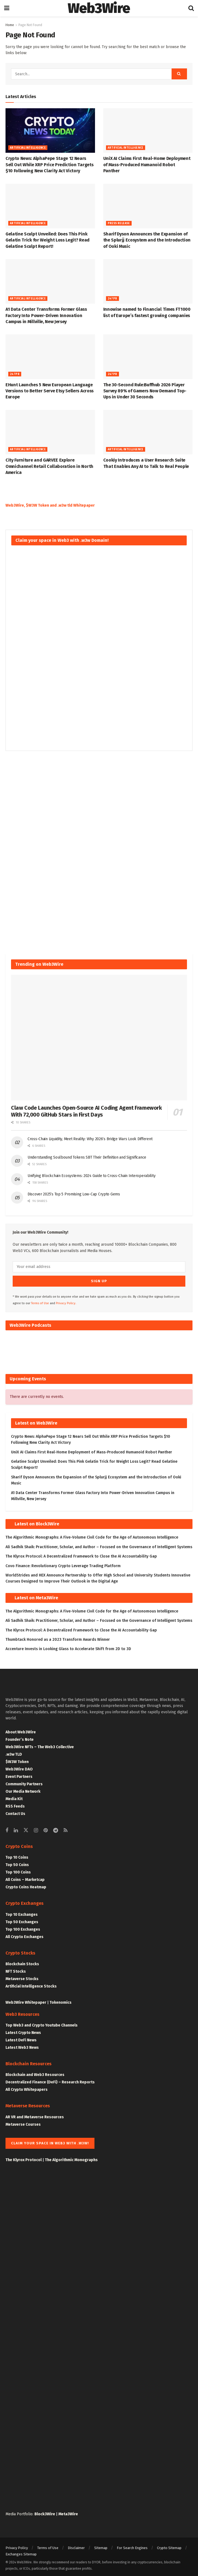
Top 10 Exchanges (22, 1911)
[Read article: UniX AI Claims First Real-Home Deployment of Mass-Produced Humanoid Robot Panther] (148, 130)
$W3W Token (17, 1759)
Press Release (119, 223)
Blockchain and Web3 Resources (35, 2072)
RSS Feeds (15, 1803)
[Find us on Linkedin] (16, 1828)
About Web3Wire (21, 1729)
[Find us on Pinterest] (46, 1828)
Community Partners (24, 1781)
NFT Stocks (16, 1969)
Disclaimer (76, 2545)
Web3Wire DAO (19, 1766)
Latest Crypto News (23, 2030)
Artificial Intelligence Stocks (31, 1983)
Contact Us (15, 1811)
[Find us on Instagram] (36, 1828)
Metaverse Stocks (22, 1976)
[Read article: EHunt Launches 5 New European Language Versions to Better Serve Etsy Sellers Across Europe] (50, 356)
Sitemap (100, 2545)
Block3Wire (44, 2511)
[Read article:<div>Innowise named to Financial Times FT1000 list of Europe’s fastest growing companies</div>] (148, 281)
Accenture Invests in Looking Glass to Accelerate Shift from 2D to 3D (68, 1646)
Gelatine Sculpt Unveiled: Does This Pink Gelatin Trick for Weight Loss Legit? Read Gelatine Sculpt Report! (47, 240)
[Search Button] (191, 8)
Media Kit (14, 1796)
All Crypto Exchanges (25, 1934)
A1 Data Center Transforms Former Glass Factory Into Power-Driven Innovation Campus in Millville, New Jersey (46, 315)
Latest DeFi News (21, 2037)
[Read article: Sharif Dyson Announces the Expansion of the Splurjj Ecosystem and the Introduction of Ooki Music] (148, 206)
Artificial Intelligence (28, 147)
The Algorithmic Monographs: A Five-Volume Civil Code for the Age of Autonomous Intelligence (92, 1535)
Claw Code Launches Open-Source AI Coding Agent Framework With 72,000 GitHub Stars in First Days (86, 1111)
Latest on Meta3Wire (36, 1595)
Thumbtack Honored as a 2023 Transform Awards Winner (58, 1636)
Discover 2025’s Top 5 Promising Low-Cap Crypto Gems (74, 1194)
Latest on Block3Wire (37, 1521)
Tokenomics (61, 2000)
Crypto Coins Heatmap (26, 1884)
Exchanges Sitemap (21, 2551)
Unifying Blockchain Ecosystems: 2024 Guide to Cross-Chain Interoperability (91, 1175)
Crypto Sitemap (169, 2545)
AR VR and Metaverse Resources (35, 2114)
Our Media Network (23, 1788)
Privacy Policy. (66, 1300)
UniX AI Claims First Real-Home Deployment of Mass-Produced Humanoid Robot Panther (147, 164)
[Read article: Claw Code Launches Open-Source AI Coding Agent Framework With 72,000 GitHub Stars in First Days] (99, 1037)
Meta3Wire (68, 2511)
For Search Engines (132, 2545)
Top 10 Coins (17, 1855)
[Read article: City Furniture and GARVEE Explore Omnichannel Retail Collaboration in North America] (50, 432)
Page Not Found (30, 25)
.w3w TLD (14, 1751)
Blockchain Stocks (22, 1961)
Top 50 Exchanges (22, 1919)
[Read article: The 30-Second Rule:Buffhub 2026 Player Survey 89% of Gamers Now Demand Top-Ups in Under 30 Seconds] (148, 356)
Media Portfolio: (20, 2511)
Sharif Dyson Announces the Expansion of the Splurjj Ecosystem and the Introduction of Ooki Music (147, 240)
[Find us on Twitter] (25, 1827)
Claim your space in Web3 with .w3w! (50, 2140)
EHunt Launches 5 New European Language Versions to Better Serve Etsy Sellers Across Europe (50, 391)
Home (10, 25)
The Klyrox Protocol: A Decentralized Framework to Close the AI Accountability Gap (81, 1553)
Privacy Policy (17, 2545)
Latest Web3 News (22, 2045)
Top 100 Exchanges (23, 1926)
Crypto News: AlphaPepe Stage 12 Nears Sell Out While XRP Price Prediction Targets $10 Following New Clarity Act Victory (49, 164)
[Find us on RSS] (65, 1828)
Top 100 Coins (18, 1869)
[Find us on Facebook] (7, 1828)
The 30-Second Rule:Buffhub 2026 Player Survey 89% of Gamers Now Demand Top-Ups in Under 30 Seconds (144, 391)
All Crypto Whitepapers (27, 2087)
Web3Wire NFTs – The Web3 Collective (40, 1744)
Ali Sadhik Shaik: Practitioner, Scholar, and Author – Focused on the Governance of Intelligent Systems (99, 1544)
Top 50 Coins (17, 1862)
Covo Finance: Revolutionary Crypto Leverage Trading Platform (63, 1563)
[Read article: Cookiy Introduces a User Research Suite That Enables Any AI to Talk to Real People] (148, 432)
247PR (112, 298)
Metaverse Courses (23, 2121)
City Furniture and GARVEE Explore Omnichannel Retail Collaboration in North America (49, 466)
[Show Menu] (6, 8)
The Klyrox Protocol (24, 2157)
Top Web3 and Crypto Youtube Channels (42, 2022)
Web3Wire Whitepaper (26, 2000)
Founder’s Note (20, 1736)
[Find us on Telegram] (55, 1828)
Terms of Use (40, 1300)
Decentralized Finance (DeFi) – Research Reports (50, 2079)
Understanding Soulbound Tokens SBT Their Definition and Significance (87, 1157)
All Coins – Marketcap (25, 1877)
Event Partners (19, 1774)
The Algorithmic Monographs (71, 2157)
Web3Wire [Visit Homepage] (99, 8)
